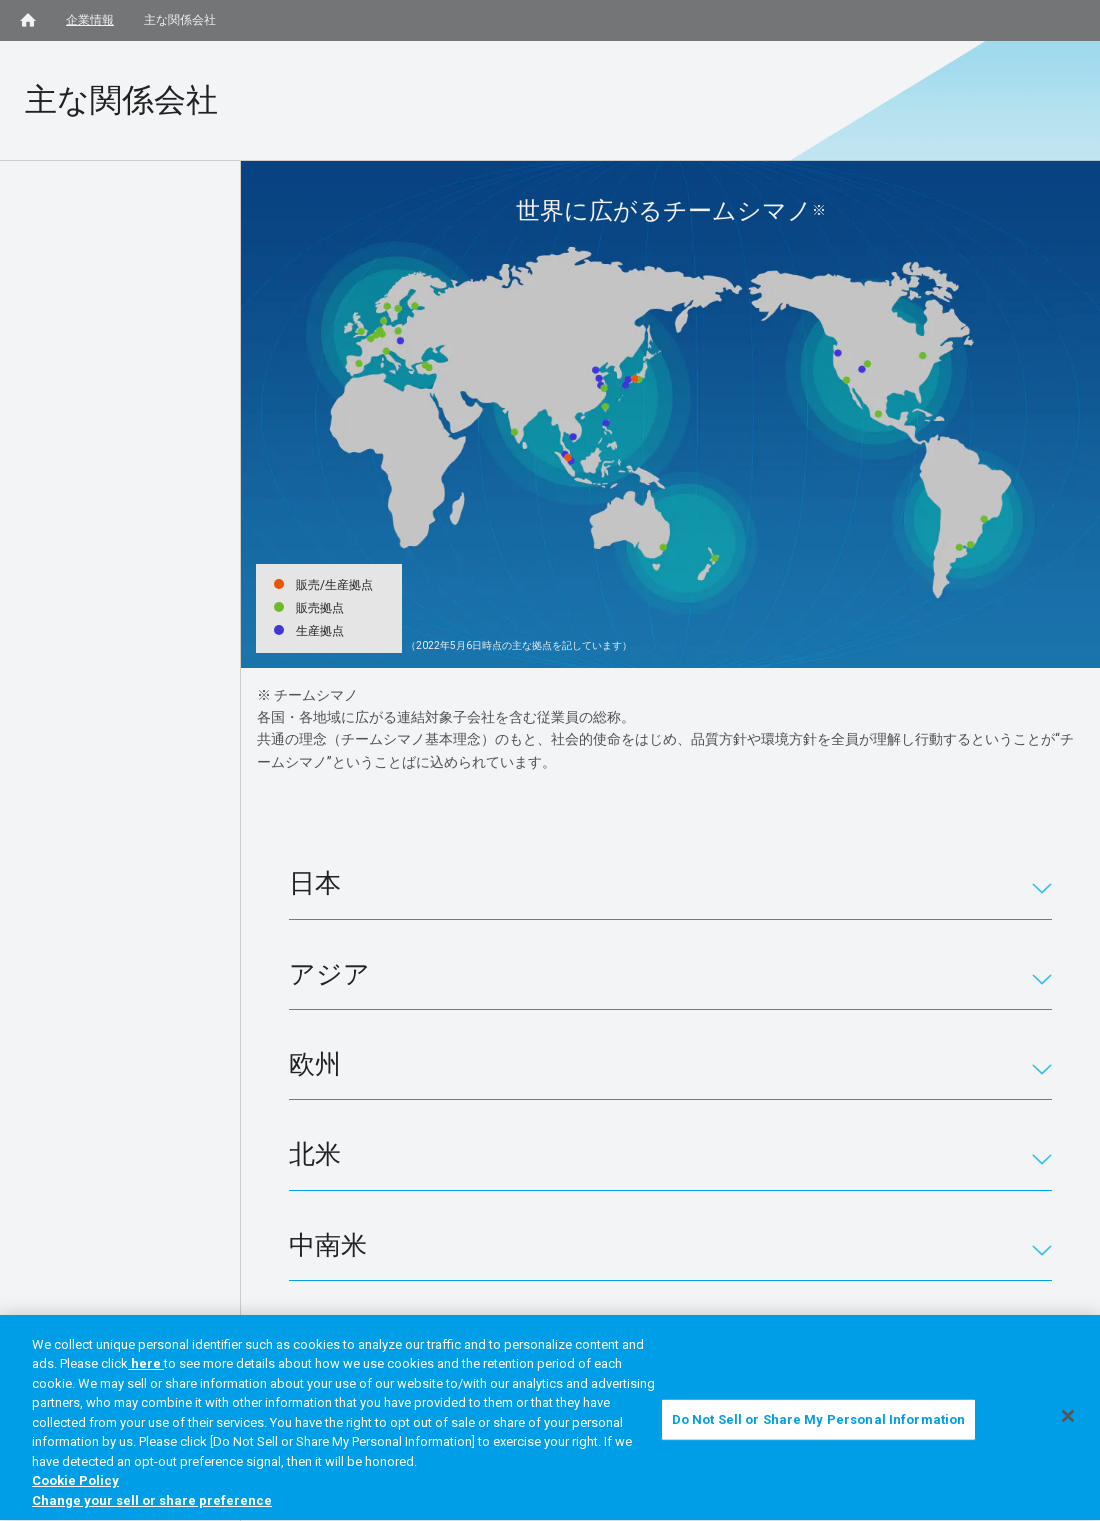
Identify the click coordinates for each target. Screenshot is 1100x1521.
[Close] (1068, 1421)
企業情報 (90, 20)
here (146, 1368)
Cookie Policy (75, 1485)
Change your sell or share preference (152, 1505)
